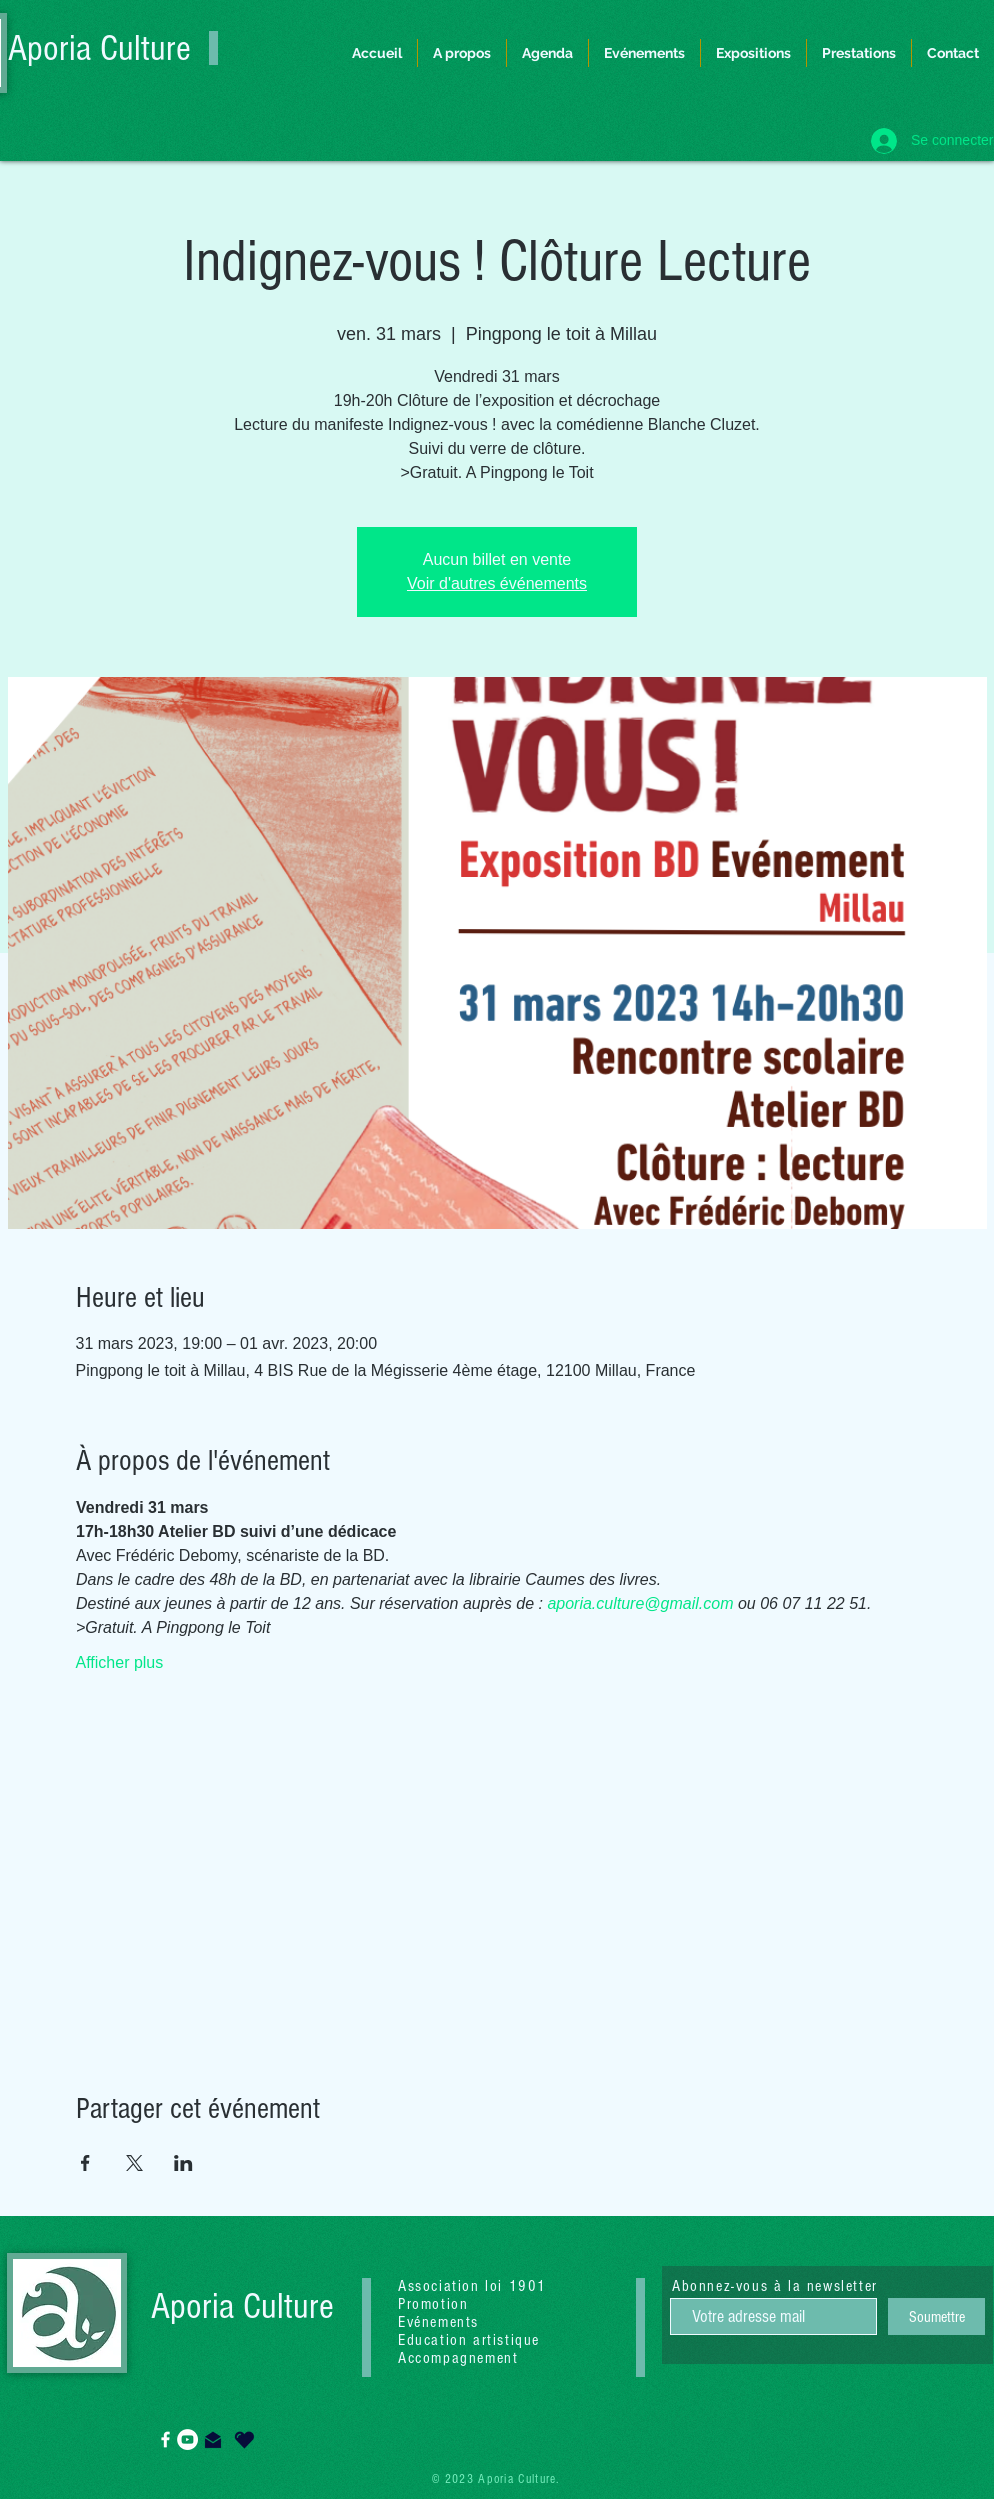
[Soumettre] (936, 2316)
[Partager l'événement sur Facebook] (85, 2163)
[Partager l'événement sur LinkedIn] (183, 2163)
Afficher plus (120, 1662)
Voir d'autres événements (497, 583)
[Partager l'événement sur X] (134, 2163)
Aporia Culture (99, 49)
